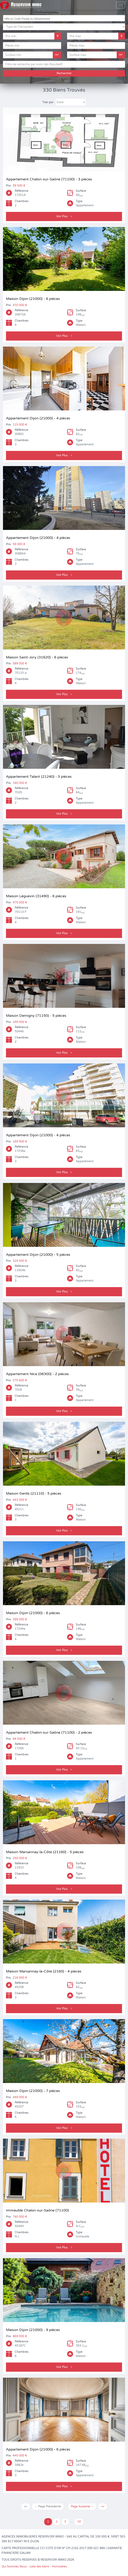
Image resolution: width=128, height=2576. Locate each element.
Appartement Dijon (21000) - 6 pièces (38, 2449)
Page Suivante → (82, 2506)
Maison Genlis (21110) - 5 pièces (33, 1493)
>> (102, 2506)
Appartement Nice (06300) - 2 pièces (37, 1374)
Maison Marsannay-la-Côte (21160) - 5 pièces (45, 1852)
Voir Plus (64, 216)
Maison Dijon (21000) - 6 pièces (33, 298)
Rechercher (64, 73)
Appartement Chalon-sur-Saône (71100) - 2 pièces (49, 1732)
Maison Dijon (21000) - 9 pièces (33, 2330)
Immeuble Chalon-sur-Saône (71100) (37, 2210)
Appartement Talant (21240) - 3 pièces (39, 776)
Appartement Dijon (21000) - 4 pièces (38, 418)
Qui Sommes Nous (14, 2566)
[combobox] (64, 18)
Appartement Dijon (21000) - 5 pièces (38, 1254)
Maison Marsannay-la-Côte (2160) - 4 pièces (43, 1971)
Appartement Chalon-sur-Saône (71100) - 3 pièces (49, 179)
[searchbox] (64, 18)
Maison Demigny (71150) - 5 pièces (36, 1015)
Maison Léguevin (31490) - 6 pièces (36, 896)
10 (79, 2521)
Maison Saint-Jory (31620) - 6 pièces (37, 657)
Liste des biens (39, 2566)
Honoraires (59, 2566)
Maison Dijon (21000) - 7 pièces (33, 2091)
